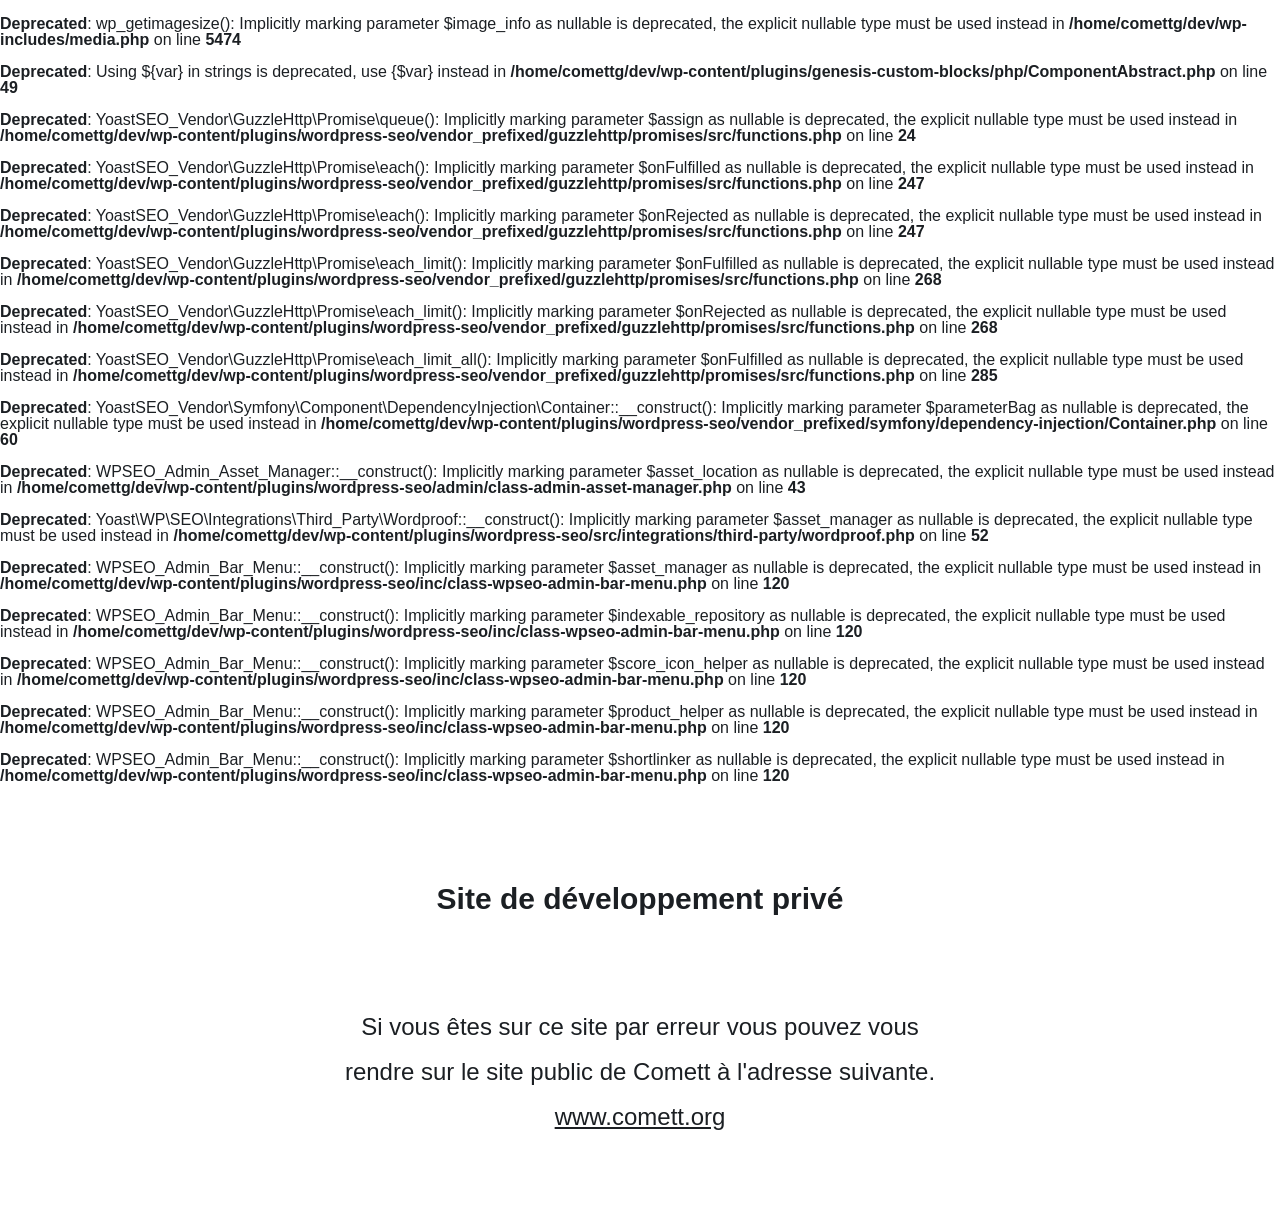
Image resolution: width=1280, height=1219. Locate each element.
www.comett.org (640, 1116)
